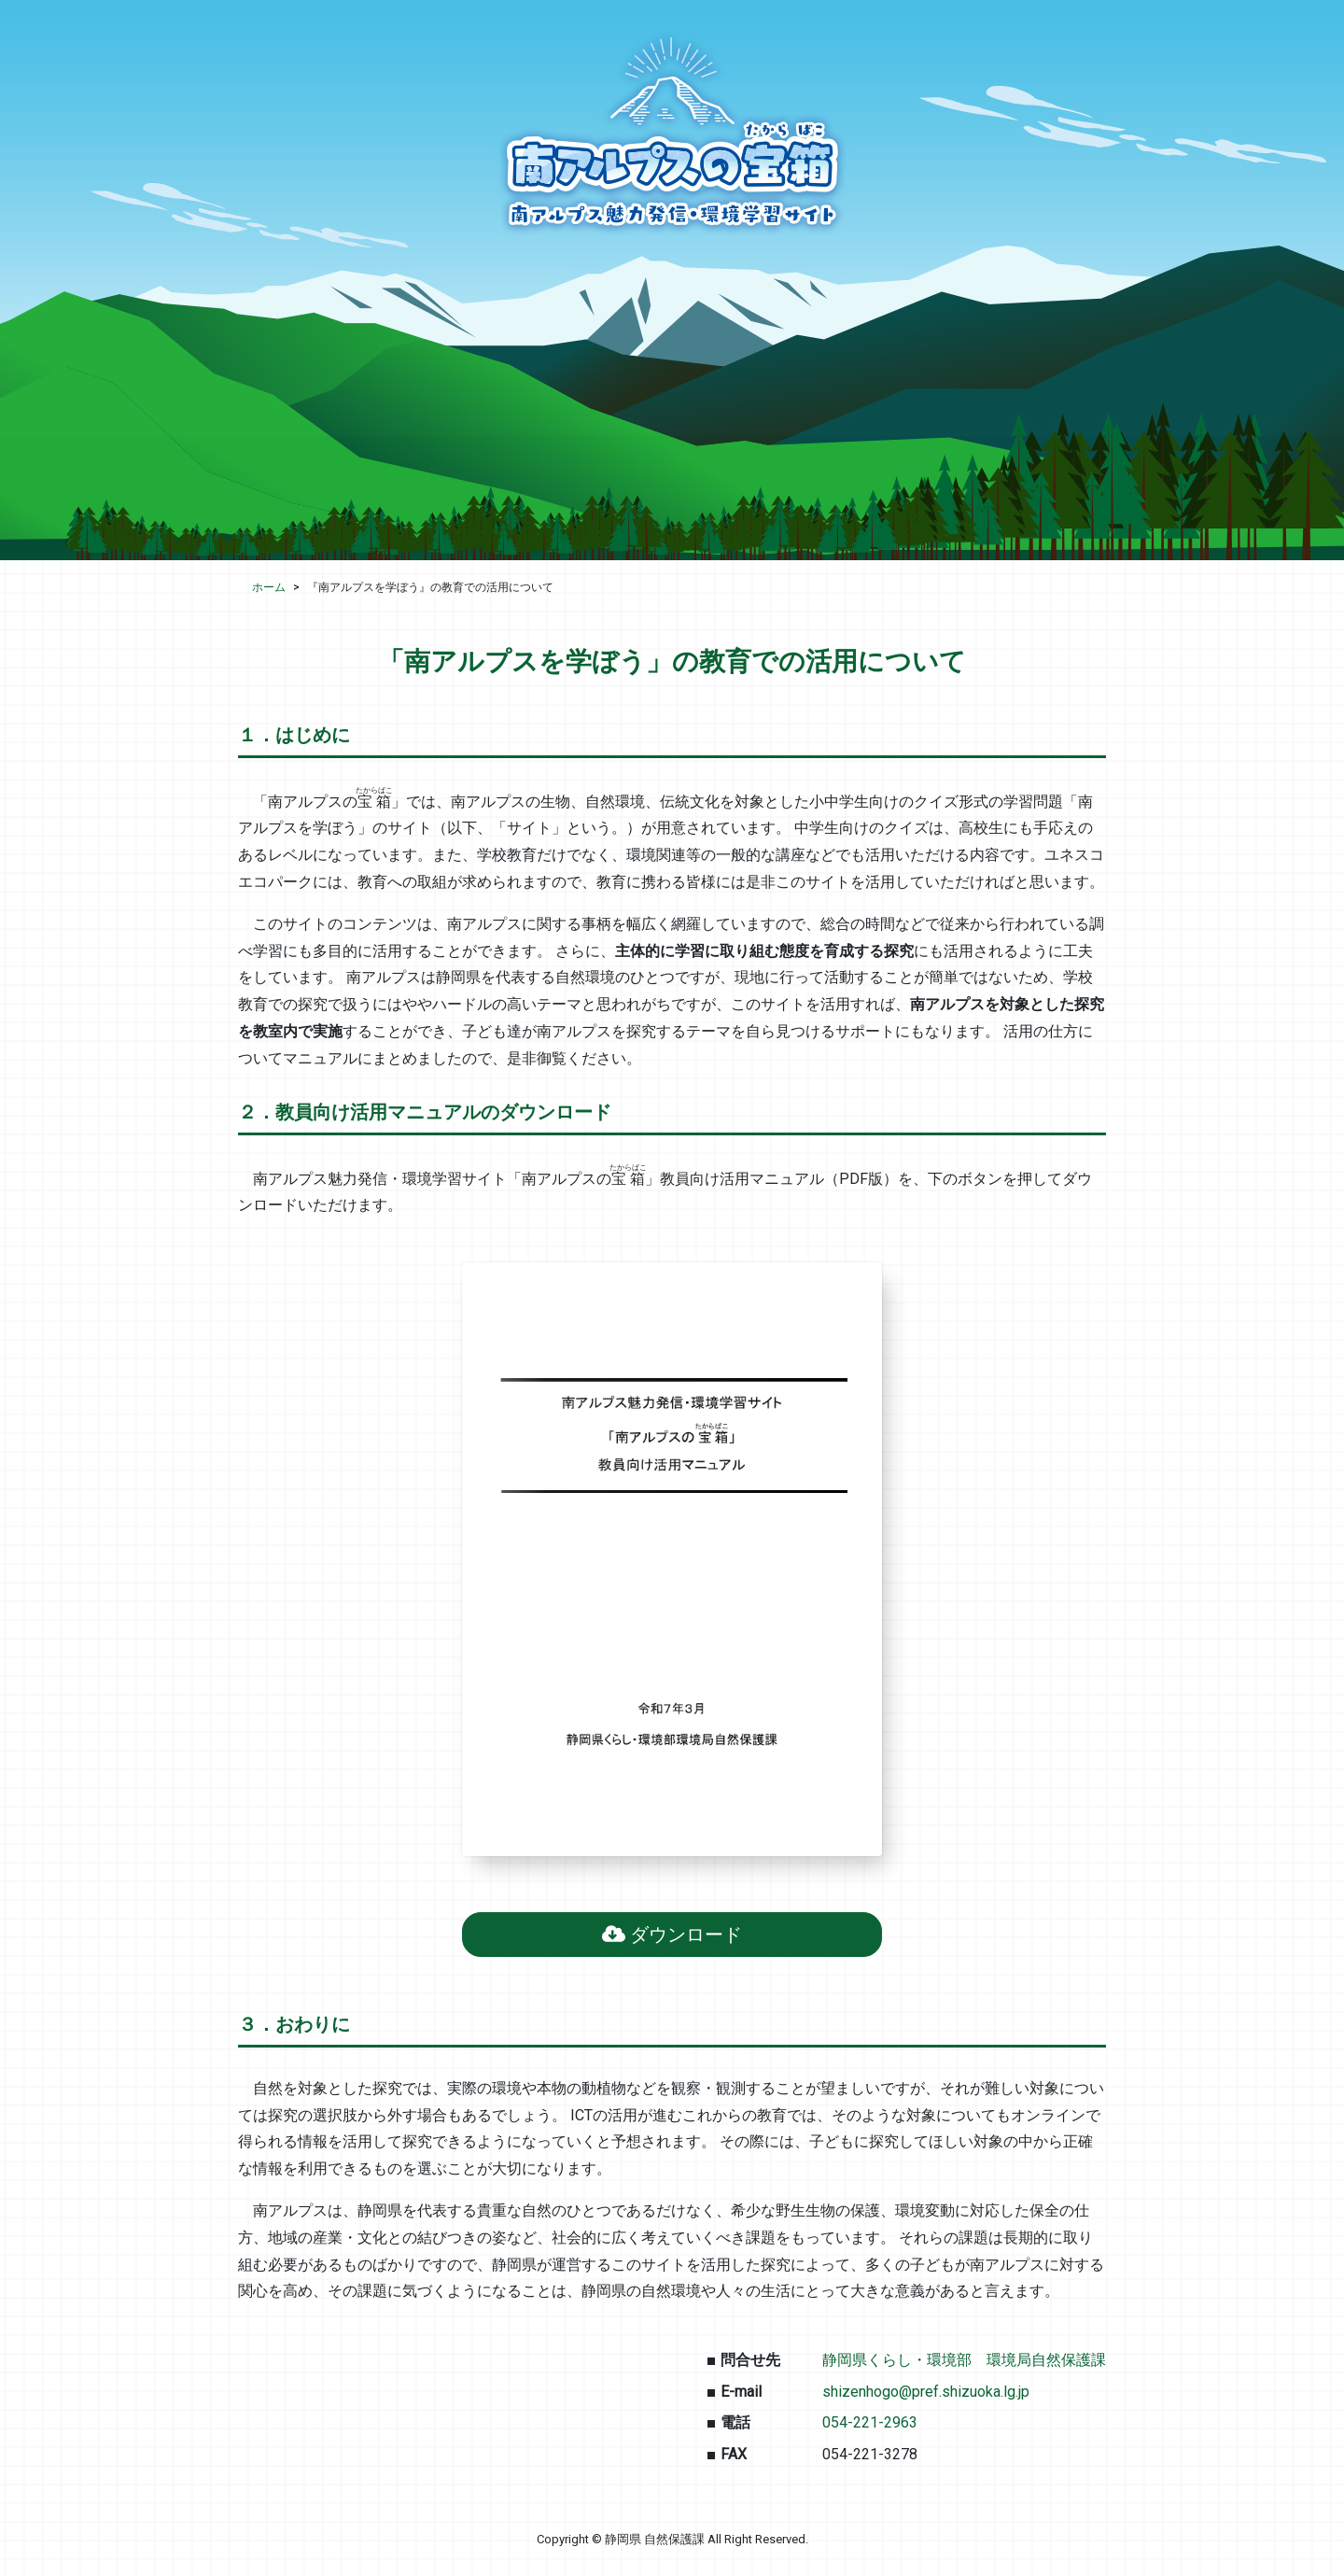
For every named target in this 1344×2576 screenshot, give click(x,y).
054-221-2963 (869, 2422)
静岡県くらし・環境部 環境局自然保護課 (964, 2360)
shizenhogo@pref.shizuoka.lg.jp (925, 2391)
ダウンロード (672, 1934)
